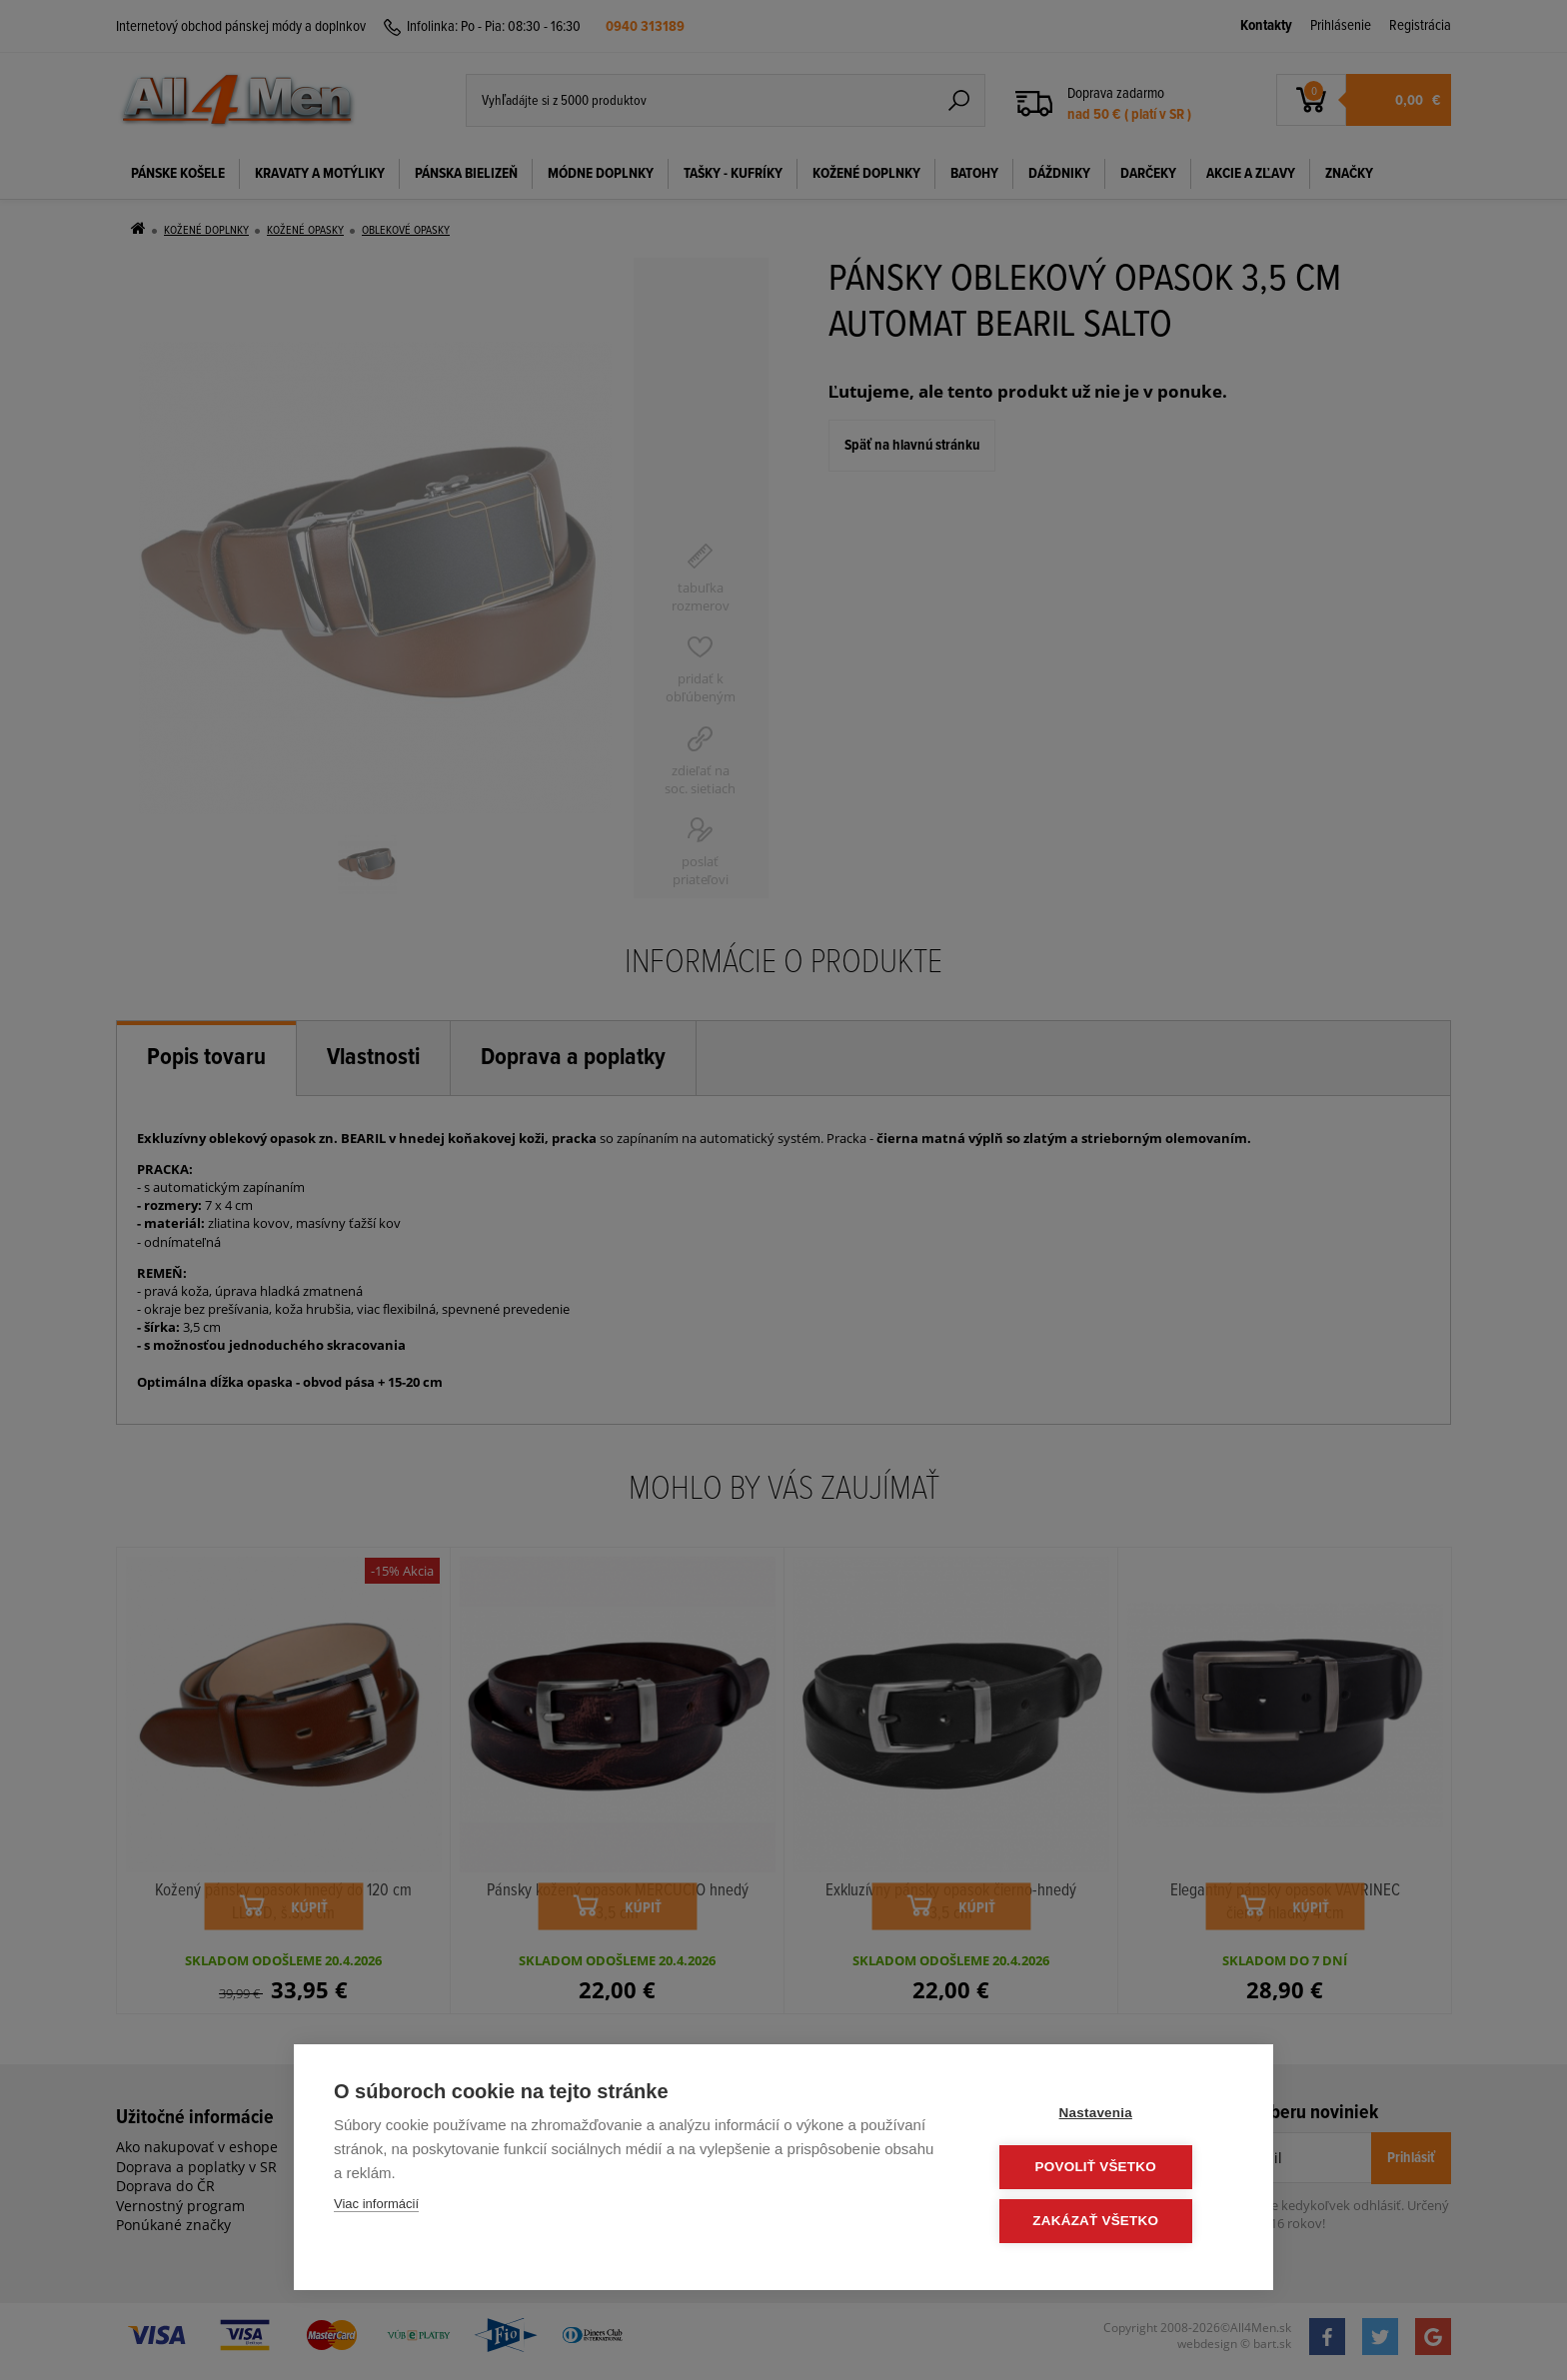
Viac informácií (376, 2206)
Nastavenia (1112, 2115)
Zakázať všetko (1113, 2221)
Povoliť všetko (1112, 2168)
